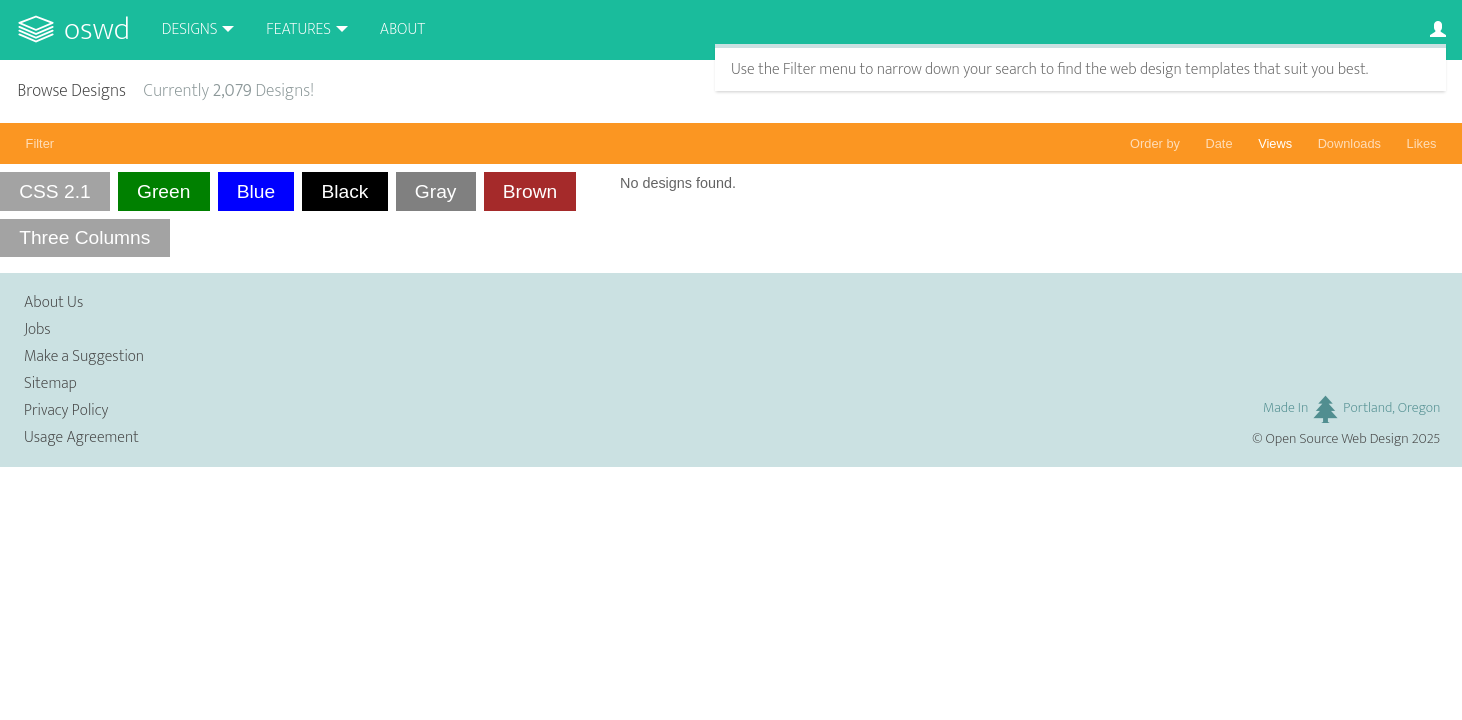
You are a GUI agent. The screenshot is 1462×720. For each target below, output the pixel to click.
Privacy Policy (66, 410)
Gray (436, 191)
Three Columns (84, 237)
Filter (40, 143)
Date (1219, 143)
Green (163, 191)
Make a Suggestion (84, 356)
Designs (190, 29)
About (402, 29)
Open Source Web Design (1337, 439)
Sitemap (50, 383)
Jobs (37, 329)
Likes (1422, 143)
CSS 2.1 (54, 191)
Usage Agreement (81, 437)
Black (345, 191)
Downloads (1349, 143)
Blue (256, 191)
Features (298, 29)
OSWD (97, 29)
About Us (53, 302)
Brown (530, 191)
